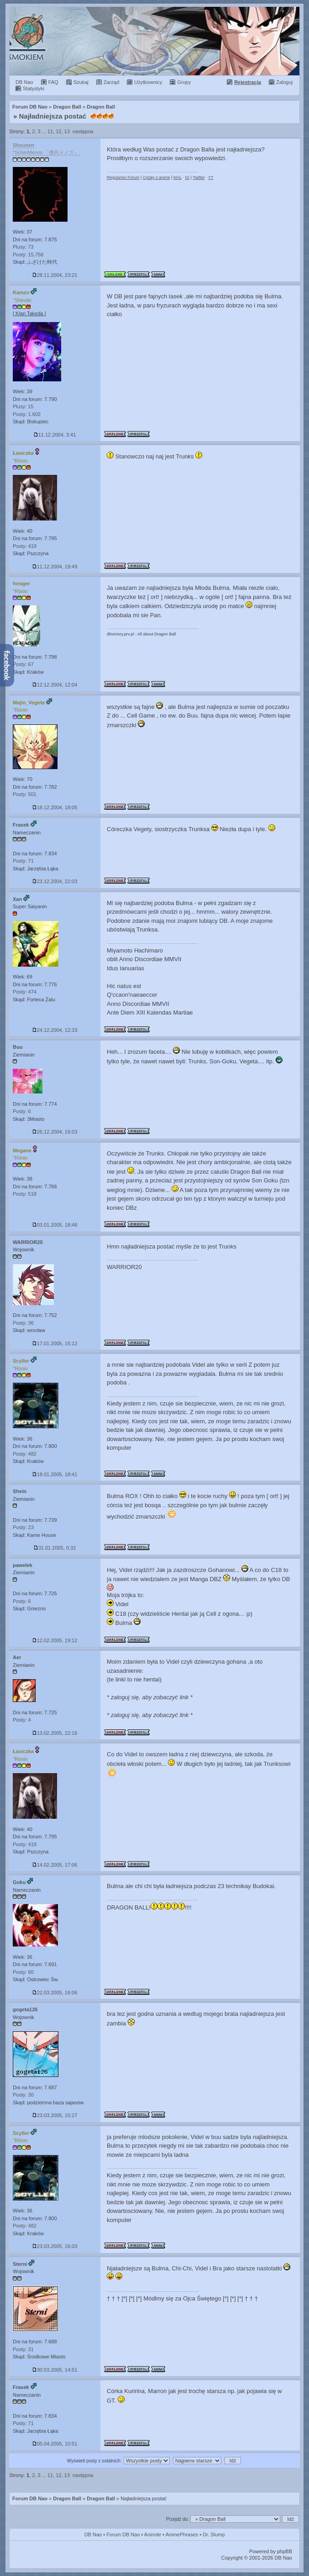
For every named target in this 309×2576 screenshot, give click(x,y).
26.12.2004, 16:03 (55, 1131)
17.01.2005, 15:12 (55, 1343)
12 (58, 131)
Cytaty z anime (156, 177)
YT (211, 177)
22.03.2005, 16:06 (55, 1992)
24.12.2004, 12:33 (55, 1030)
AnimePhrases (182, 2534)
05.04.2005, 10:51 (55, 2443)
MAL (177, 177)
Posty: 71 (23, 861)
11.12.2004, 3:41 (55, 434)
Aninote (152, 2534)
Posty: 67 (23, 664)
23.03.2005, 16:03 (55, 2246)
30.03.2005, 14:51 (55, 2370)
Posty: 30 (23, 2094)
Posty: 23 (23, 1527)
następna (83, 131)
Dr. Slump (214, 2534)
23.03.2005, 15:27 (55, 2115)
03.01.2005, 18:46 (55, 1225)
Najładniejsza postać (53, 116)
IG (187, 177)
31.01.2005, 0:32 (55, 1548)
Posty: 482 (25, 1454)
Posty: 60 (23, 1972)
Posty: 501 (25, 794)
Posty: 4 (22, 1720)
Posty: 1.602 (27, 414)
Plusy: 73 (23, 247)
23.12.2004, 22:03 (55, 881)
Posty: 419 (25, 546)
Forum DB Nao (29, 2498)
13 (67, 131)
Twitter (199, 177)
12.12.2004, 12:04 (55, 684)
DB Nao (93, 2534)
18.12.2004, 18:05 (55, 807)
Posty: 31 (23, 2349)
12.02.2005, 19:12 (55, 1640)
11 (50, 131)
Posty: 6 (22, 1111)
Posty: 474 (25, 991)
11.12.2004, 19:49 (55, 566)
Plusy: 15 (23, 406)
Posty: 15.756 (28, 254)
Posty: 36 (23, 1323)
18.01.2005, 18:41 (55, 1474)
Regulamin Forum (123, 177)
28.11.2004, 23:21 (55, 275)
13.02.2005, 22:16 (55, 1733)
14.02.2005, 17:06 (55, 1865)
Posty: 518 (25, 1194)
